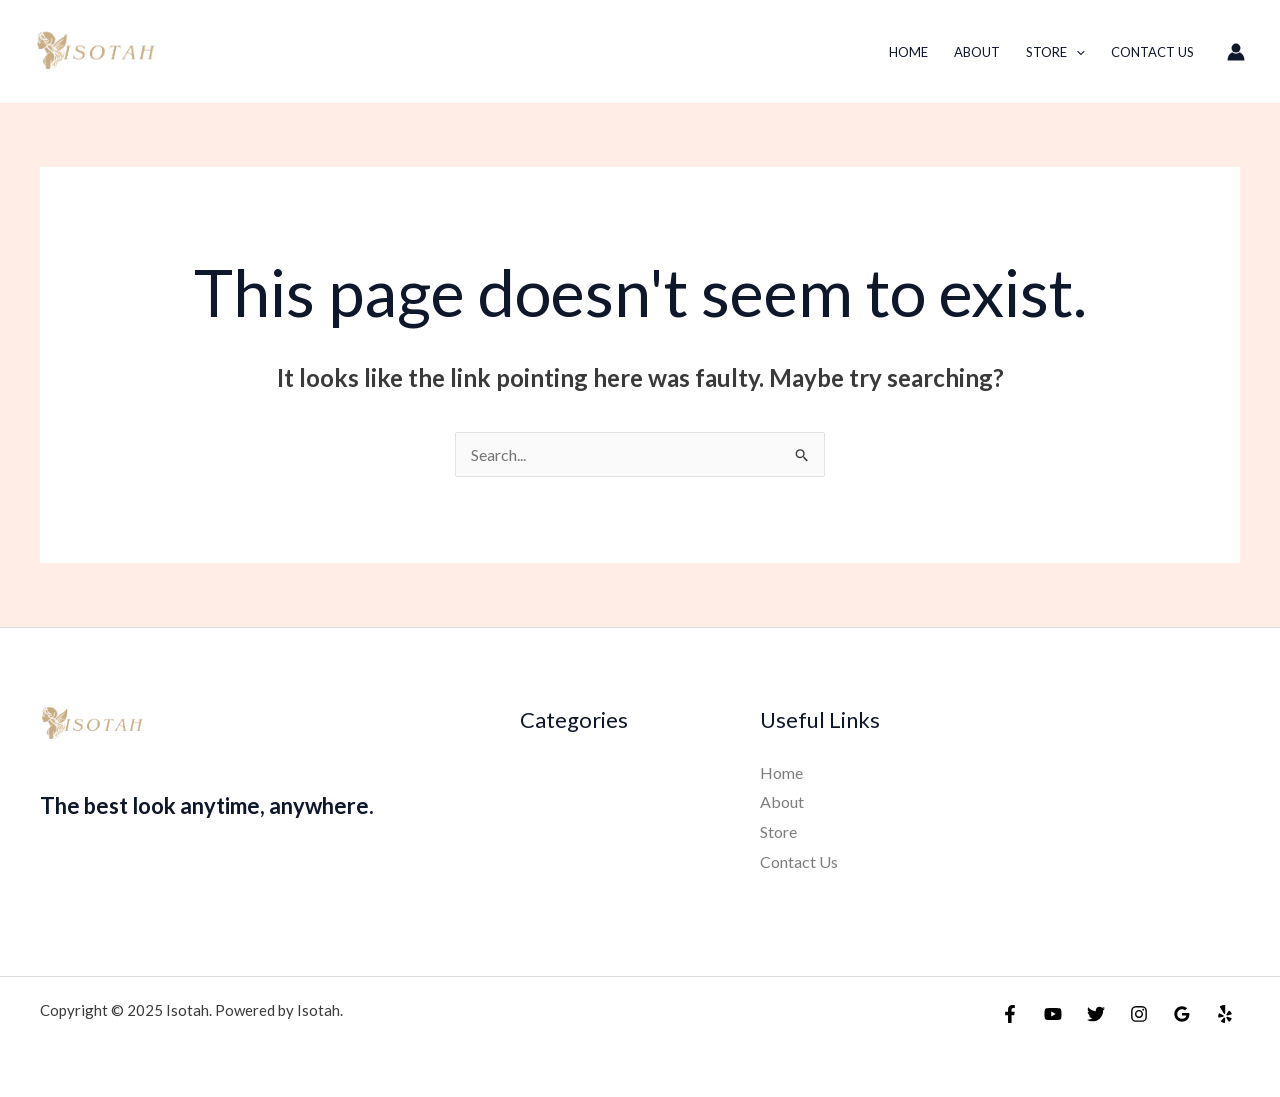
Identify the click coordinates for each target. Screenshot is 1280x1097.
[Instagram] (1139, 1014)
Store (1055, 52)
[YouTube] (1053, 1014)
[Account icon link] (1236, 52)
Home (908, 52)
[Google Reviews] (1182, 1014)
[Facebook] (1010, 1014)
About (977, 52)
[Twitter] (1096, 1014)
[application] (1076, 52)
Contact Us (1152, 52)
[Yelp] (1225, 1014)
